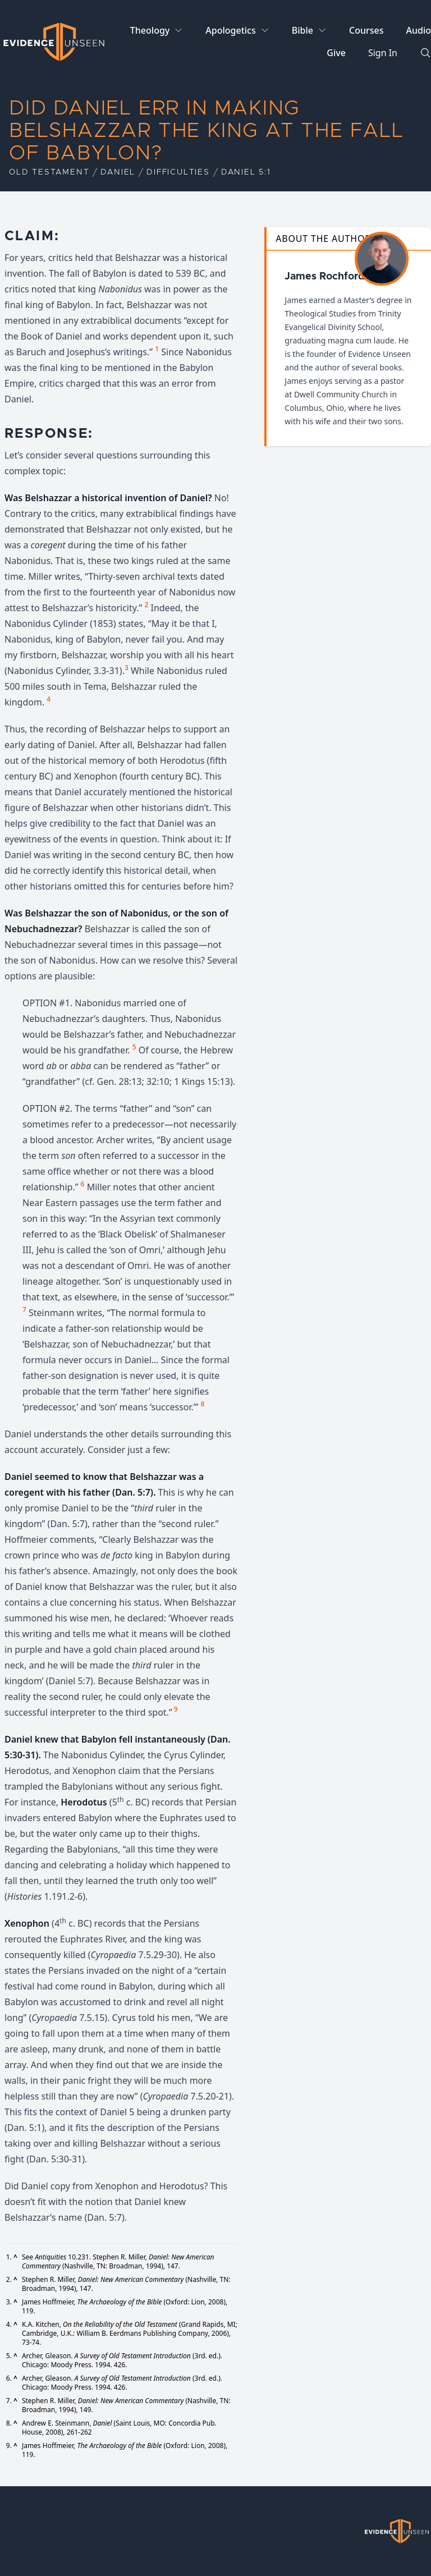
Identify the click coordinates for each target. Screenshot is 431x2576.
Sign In (382, 53)
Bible (302, 30)
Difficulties (178, 172)
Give (336, 53)
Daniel (117, 172)
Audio (418, 30)
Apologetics (230, 30)
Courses (366, 30)
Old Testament (49, 172)
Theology (149, 30)
